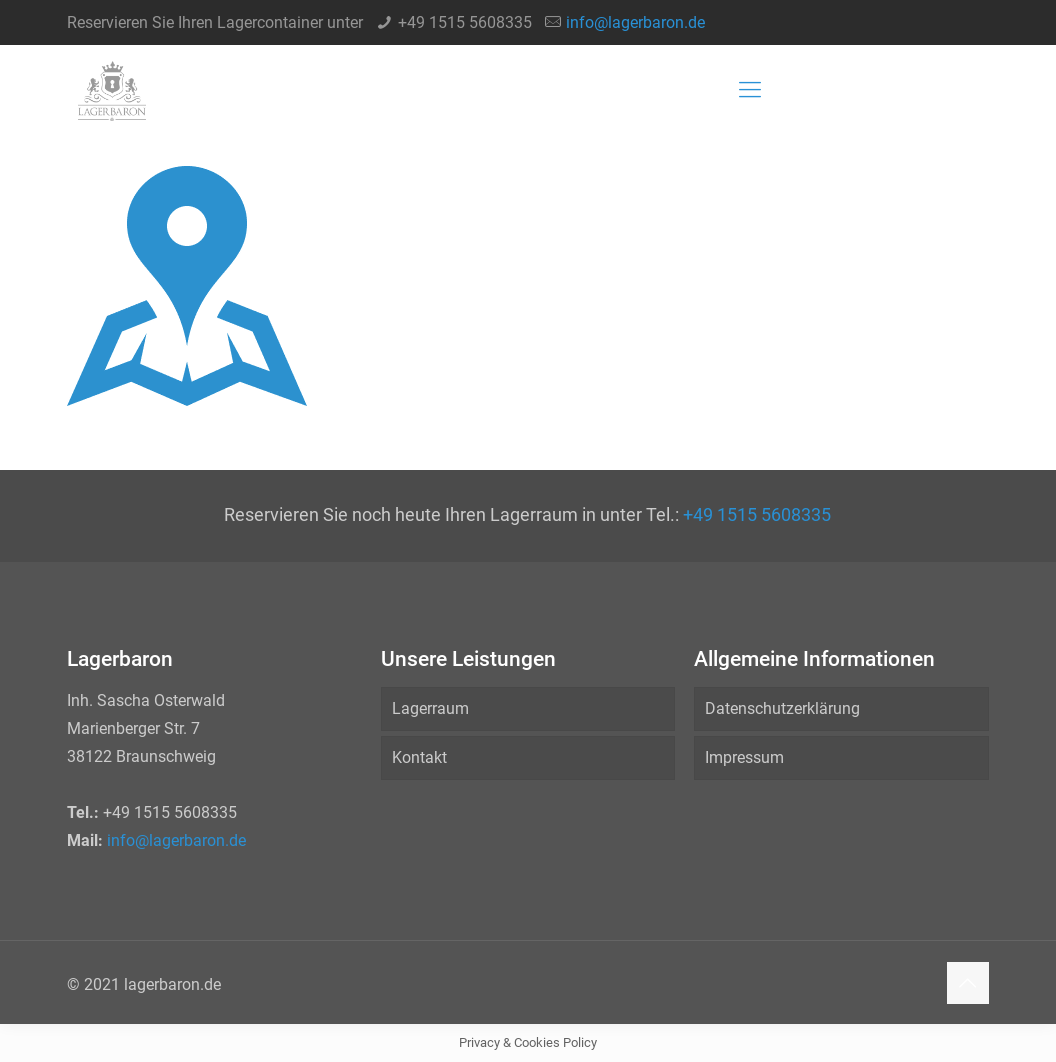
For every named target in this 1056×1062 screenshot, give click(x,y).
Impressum (744, 757)
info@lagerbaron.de (635, 22)
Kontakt (419, 757)
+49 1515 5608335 (465, 22)
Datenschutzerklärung (782, 708)
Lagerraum (430, 708)
